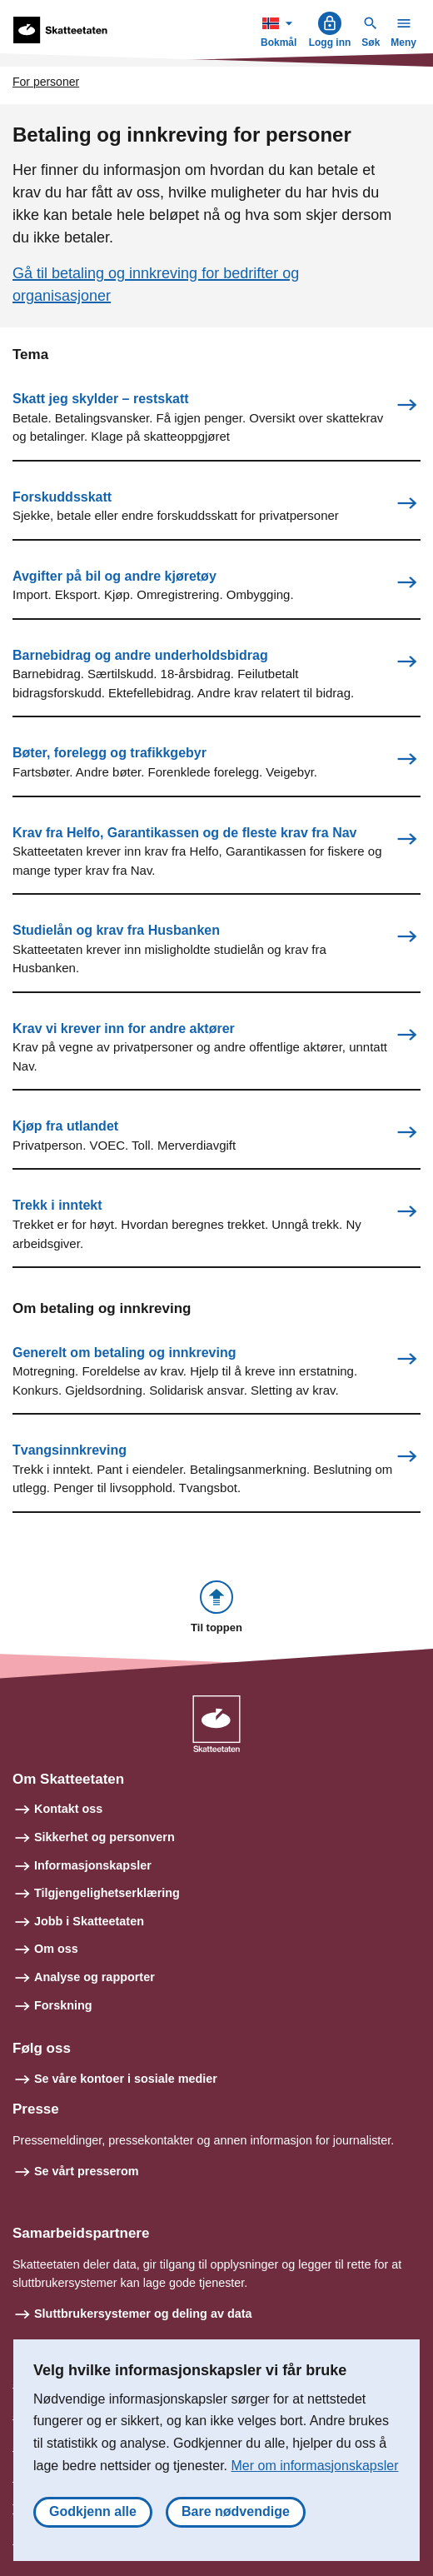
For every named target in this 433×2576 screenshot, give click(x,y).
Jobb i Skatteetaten (89, 1921)
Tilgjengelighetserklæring (107, 1893)
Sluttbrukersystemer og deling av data (143, 2313)
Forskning (63, 2005)
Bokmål (280, 29)
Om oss (56, 1948)
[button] (216, 1608)
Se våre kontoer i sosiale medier (125, 2078)
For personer (45, 81)
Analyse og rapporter (94, 1977)
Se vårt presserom (86, 2171)
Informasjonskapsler (93, 1865)
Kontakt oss (68, 1808)
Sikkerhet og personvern (104, 1837)
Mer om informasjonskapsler (315, 2466)
